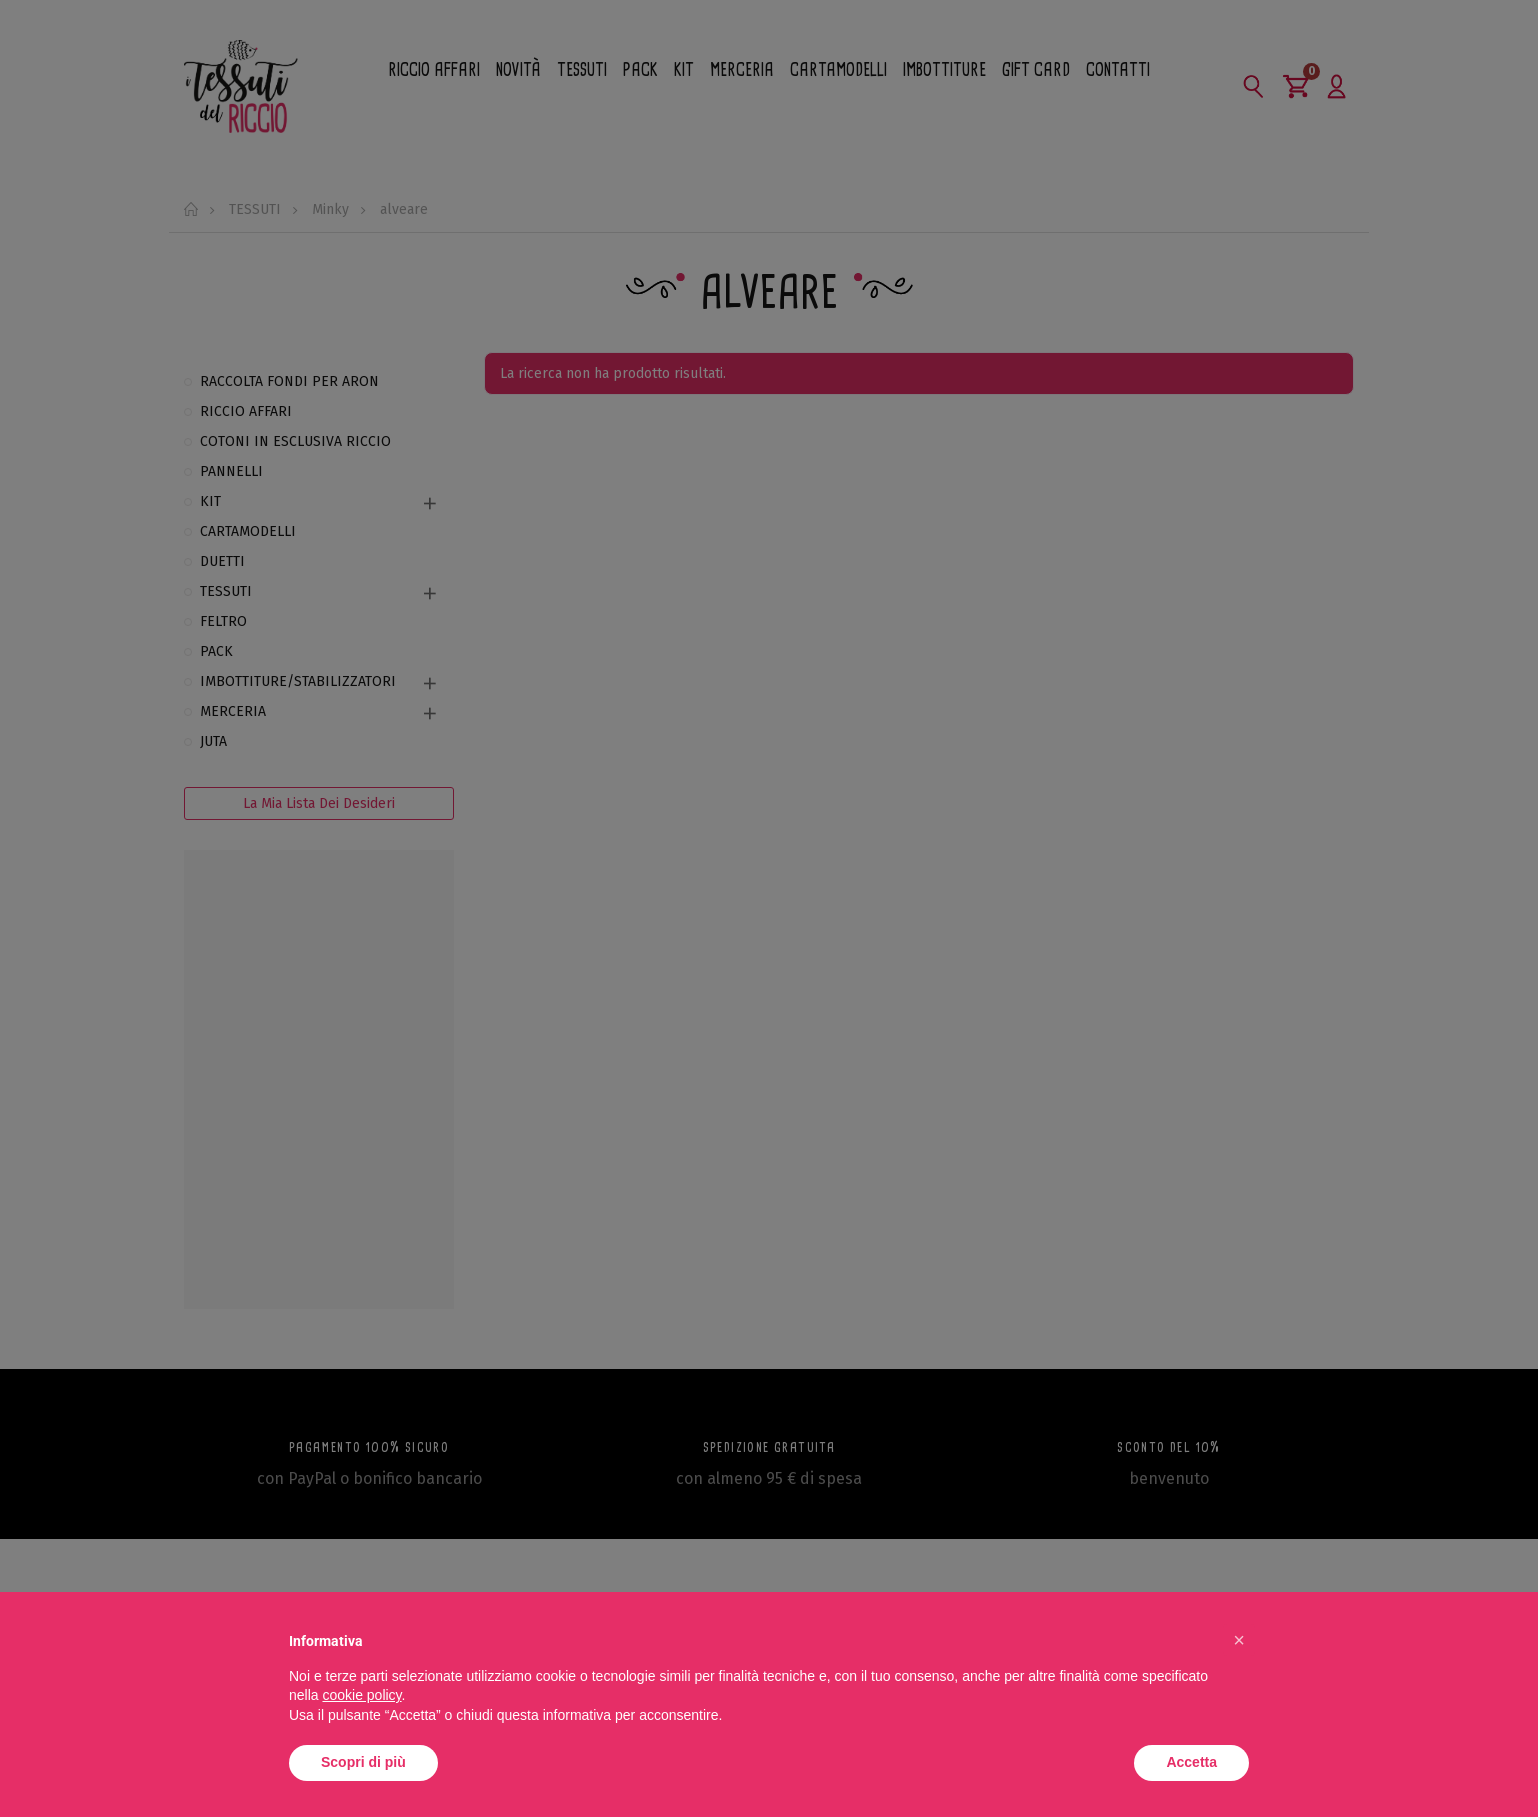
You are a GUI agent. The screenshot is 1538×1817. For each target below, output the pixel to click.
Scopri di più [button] (363, 1762)
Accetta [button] (1191, 1762)
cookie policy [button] (361, 1695)
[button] (1239, 1640)
